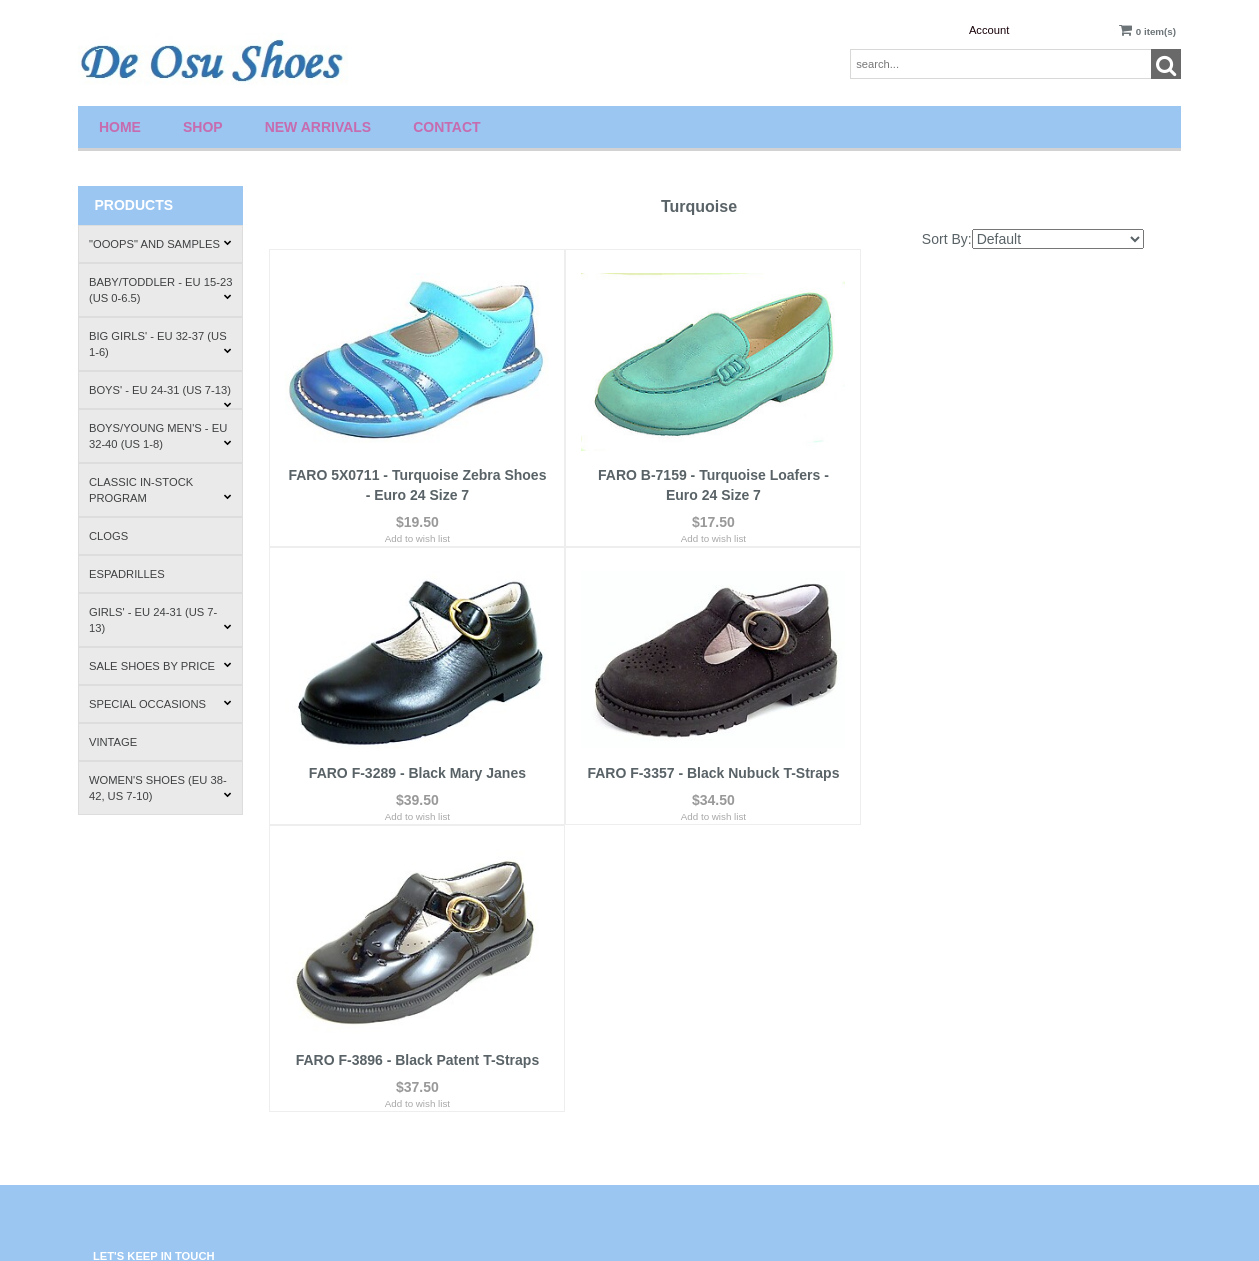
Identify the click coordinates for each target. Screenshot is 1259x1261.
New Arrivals (318, 127)
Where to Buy (950, 1095)
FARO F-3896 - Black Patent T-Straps (706, 760)
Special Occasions (160, 704)
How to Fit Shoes (958, 1057)
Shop (203, 127)
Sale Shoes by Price (160, 666)
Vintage (113, 742)
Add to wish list (414, 527)
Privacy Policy (400, 1041)
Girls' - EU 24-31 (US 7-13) (160, 620)
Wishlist (661, 982)
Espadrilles (127, 574)
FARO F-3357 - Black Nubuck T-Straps (415, 760)
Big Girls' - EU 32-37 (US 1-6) (160, 344)
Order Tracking (677, 1057)
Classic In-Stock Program (160, 490)
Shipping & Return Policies (979, 1019)
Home (120, 127)
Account (989, 30)
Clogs (108, 536)
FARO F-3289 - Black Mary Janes (997, 464)
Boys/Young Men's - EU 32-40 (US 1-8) (160, 436)
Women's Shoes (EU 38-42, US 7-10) (160, 788)
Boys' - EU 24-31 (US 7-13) (160, 396)
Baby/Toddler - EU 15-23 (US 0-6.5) (160, 290)
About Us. (942, 982)
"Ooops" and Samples (160, 244)
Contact (446, 127)
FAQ (379, 1003)
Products (133, 205)
